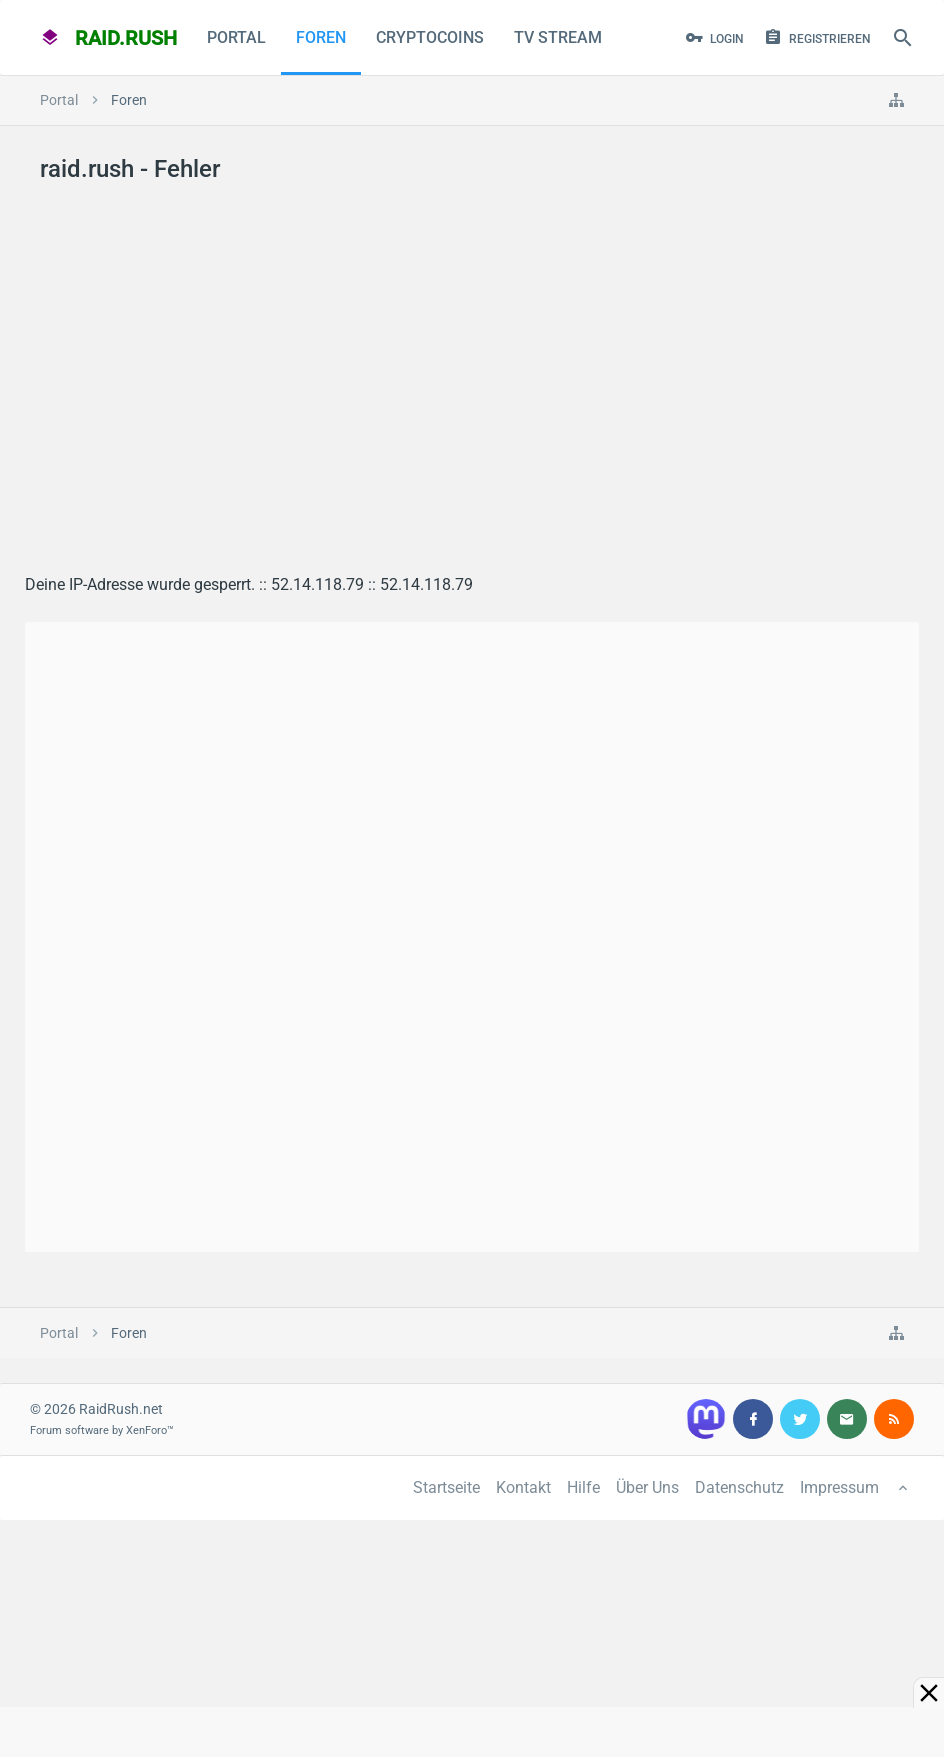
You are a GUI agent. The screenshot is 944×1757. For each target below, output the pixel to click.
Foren (321, 37)
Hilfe (583, 1487)
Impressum (839, 1487)
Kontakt (523, 1487)
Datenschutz (739, 1487)
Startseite (446, 1487)
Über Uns (647, 1487)
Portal (236, 37)
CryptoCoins (430, 37)
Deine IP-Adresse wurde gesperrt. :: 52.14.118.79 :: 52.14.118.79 (249, 584)
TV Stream (558, 37)
